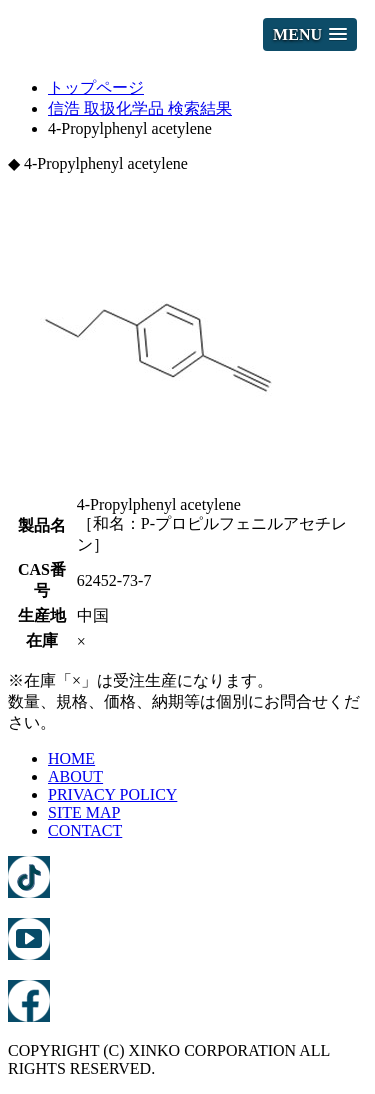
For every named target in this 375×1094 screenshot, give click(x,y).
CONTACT (85, 830)
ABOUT (75, 776)
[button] (310, 34)
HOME (71, 758)
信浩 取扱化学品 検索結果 (140, 108)
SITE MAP (84, 812)
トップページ (96, 87)
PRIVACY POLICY (112, 794)
